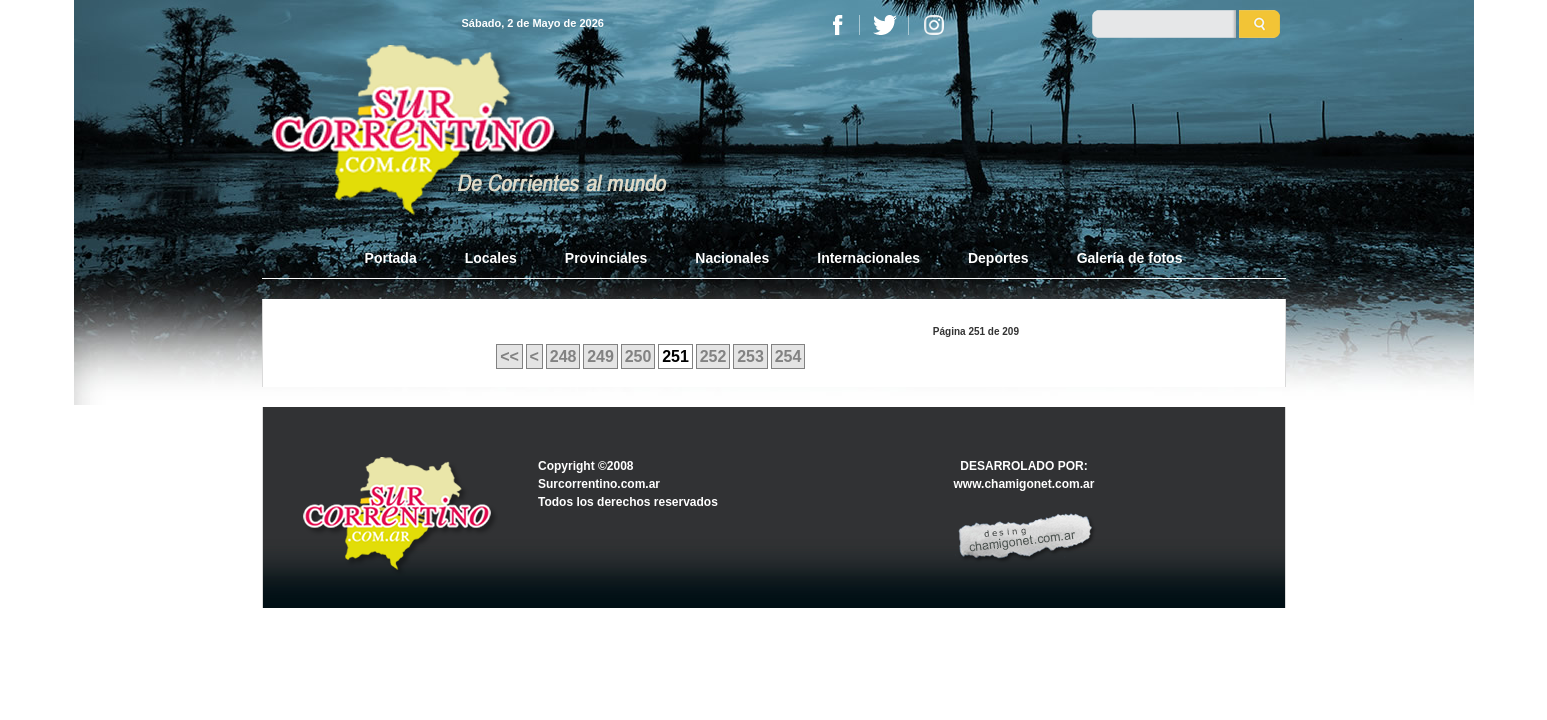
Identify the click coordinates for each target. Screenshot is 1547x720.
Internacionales (868, 258)
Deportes (998, 258)
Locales (491, 258)
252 (713, 356)
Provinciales (606, 258)
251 (675, 356)
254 (788, 356)
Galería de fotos (1130, 258)
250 (638, 356)
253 (750, 356)
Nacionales (732, 258)
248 (563, 356)
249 (600, 356)
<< (509, 356)
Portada (403, 257)
